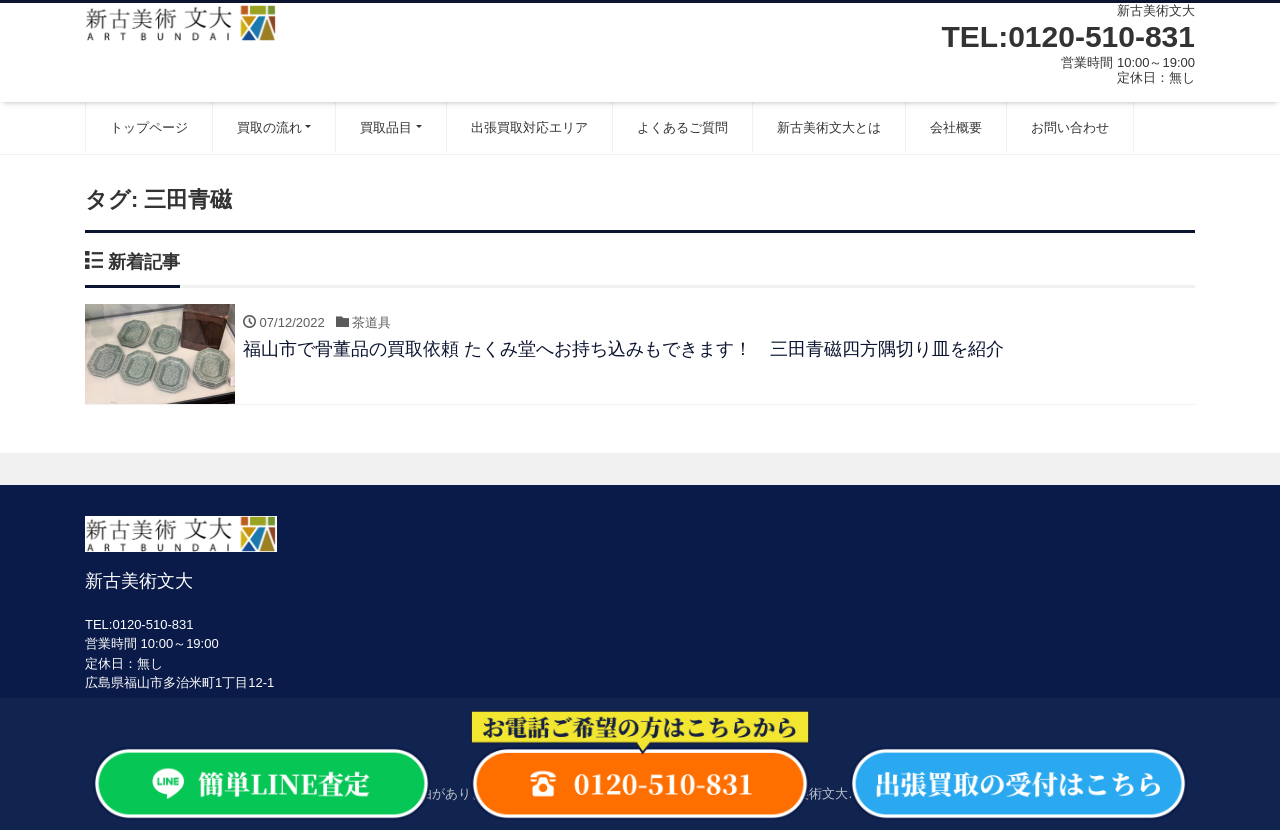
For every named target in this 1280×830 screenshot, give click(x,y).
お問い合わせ (1070, 127)
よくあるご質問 (682, 127)
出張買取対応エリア (529, 127)
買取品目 (386, 127)
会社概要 (956, 127)
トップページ (149, 127)
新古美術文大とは (829, 127)
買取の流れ (269, 127)
